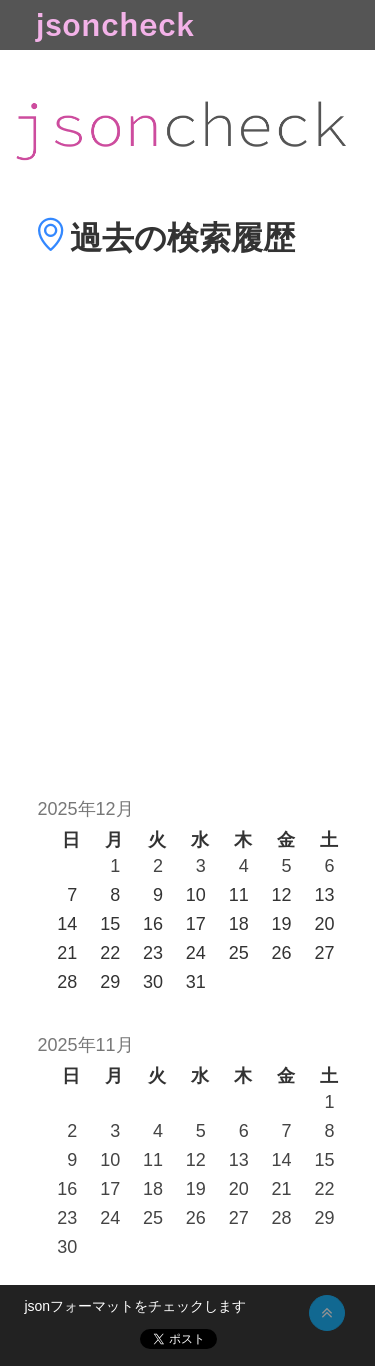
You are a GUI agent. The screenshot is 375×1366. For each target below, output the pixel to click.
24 (110, 1218)
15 (324, 1160)
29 (324, 1218)
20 (239, 1189)
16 (67, 1189)
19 (196, 1189)
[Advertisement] (187, 556)
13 (239, 1160)
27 (239, 1218)
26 (196, 1218)
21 (282, 1189)
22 (324, 1189)
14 (282, 1160)
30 (67, 1247)
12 (196, 1160)
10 (110, 1160)
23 (67, 1218)
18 (153, 1189)
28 (282, 1218)
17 (110, 1189)
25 (153, 1218)
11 (153, 1160)
